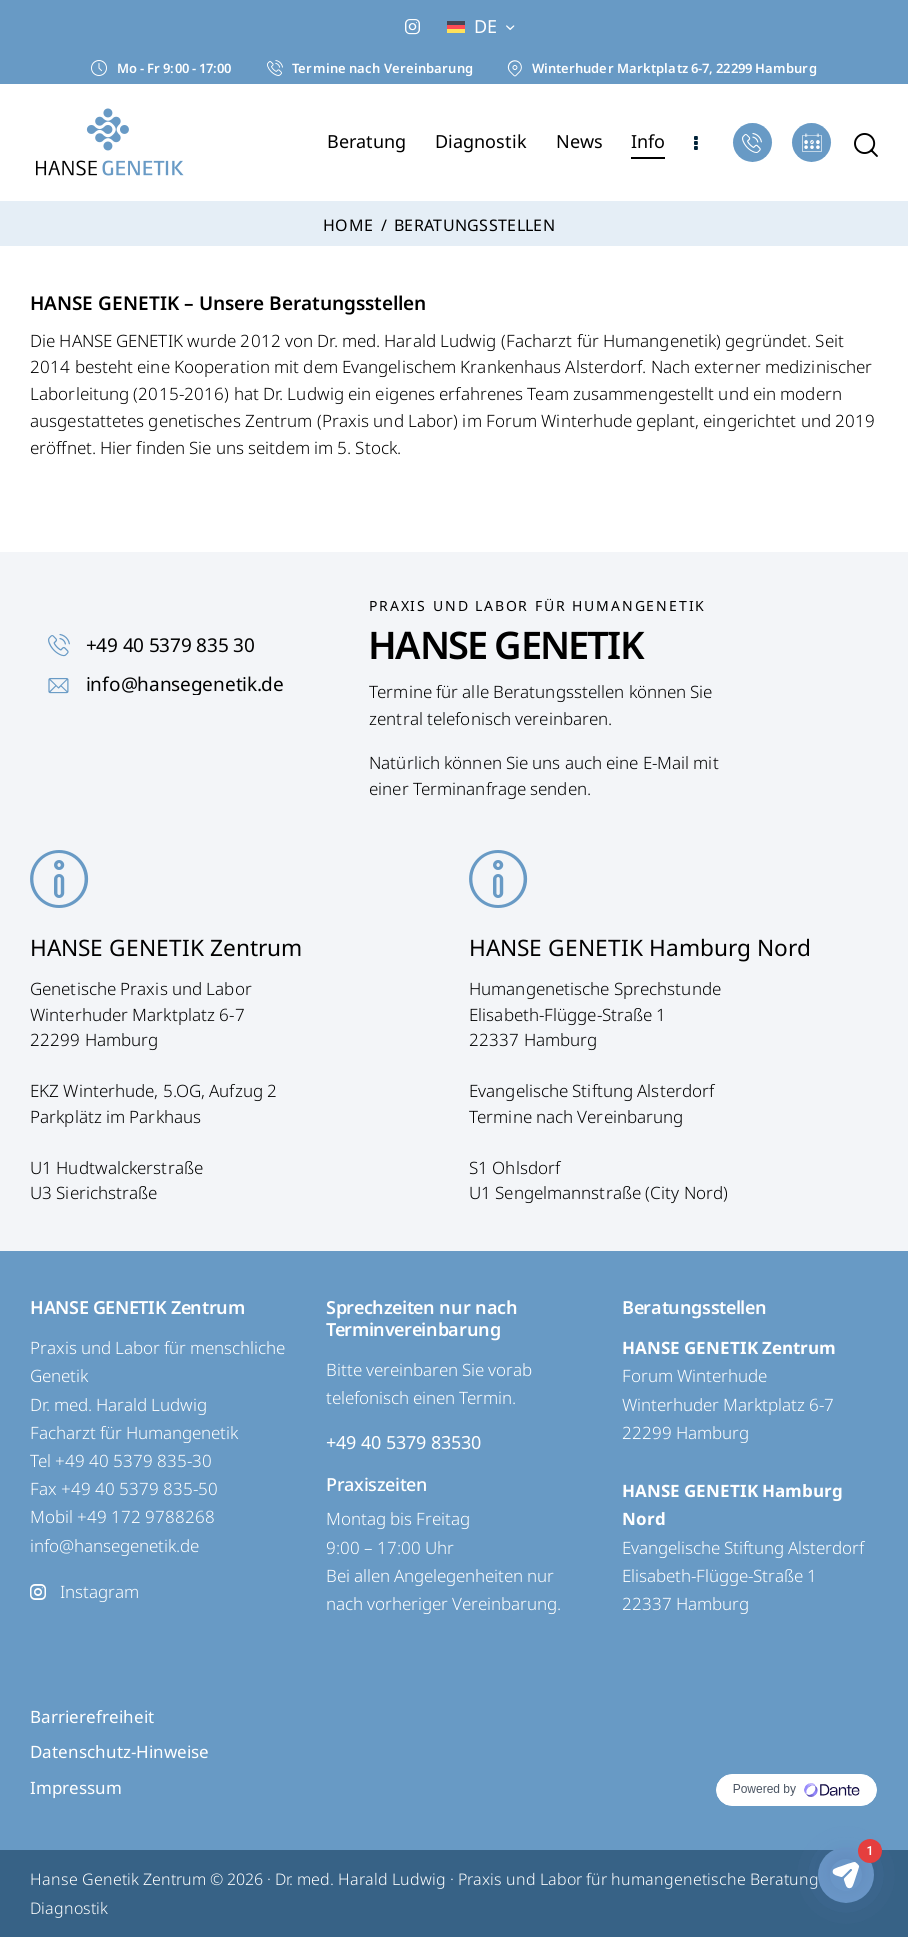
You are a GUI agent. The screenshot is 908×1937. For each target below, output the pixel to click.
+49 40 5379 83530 (403, 1442)
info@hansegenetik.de (114, 1545)
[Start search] (866, 145)
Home (348, 226)
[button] (480, 25)
